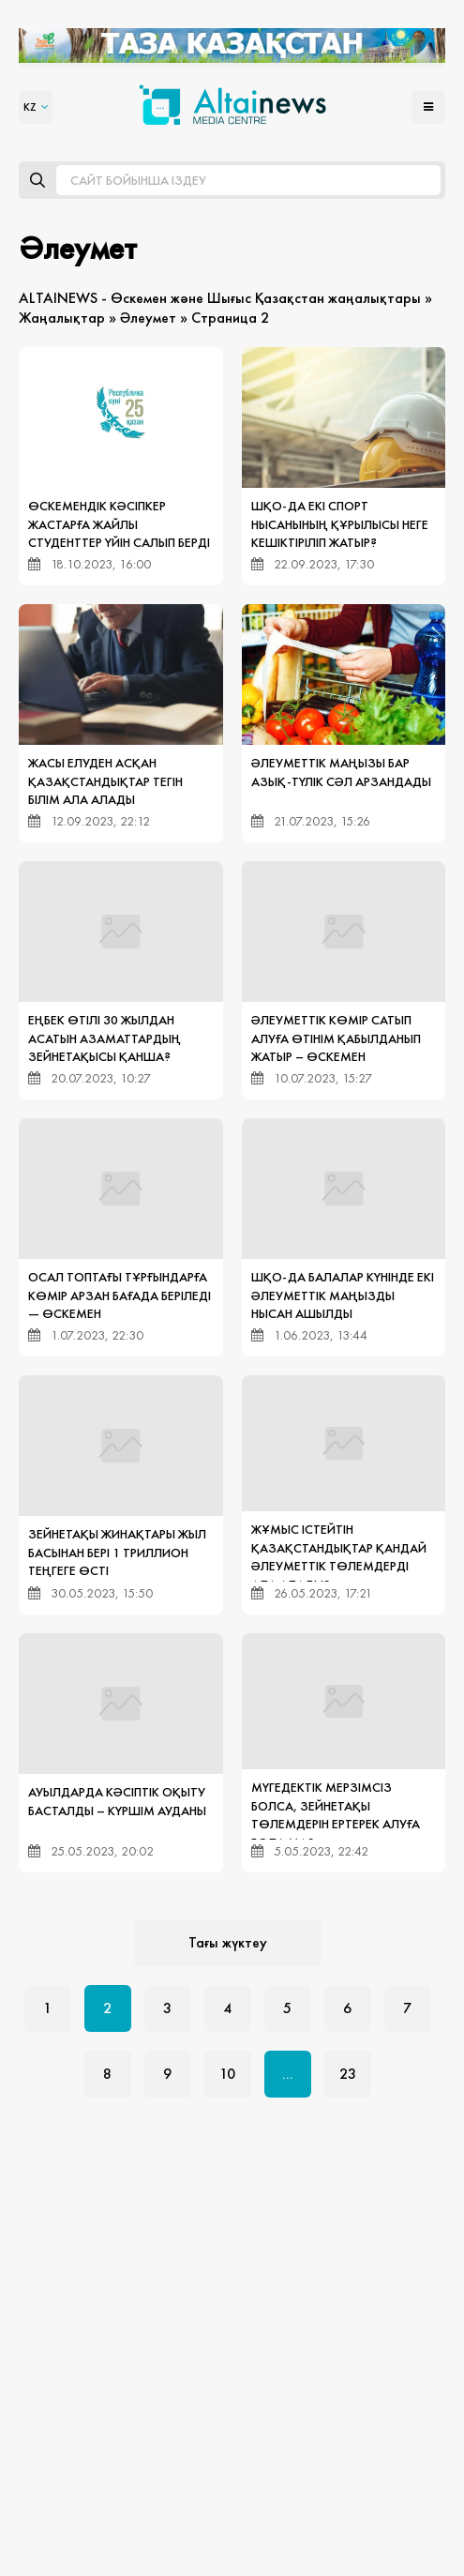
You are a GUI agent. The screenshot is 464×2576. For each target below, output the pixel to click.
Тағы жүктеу (227, 1942)
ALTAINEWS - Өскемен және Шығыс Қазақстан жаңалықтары (220, 298)
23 (347, 2074)
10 (227, 2074)
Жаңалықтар (62, 317)
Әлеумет (148, 317)
